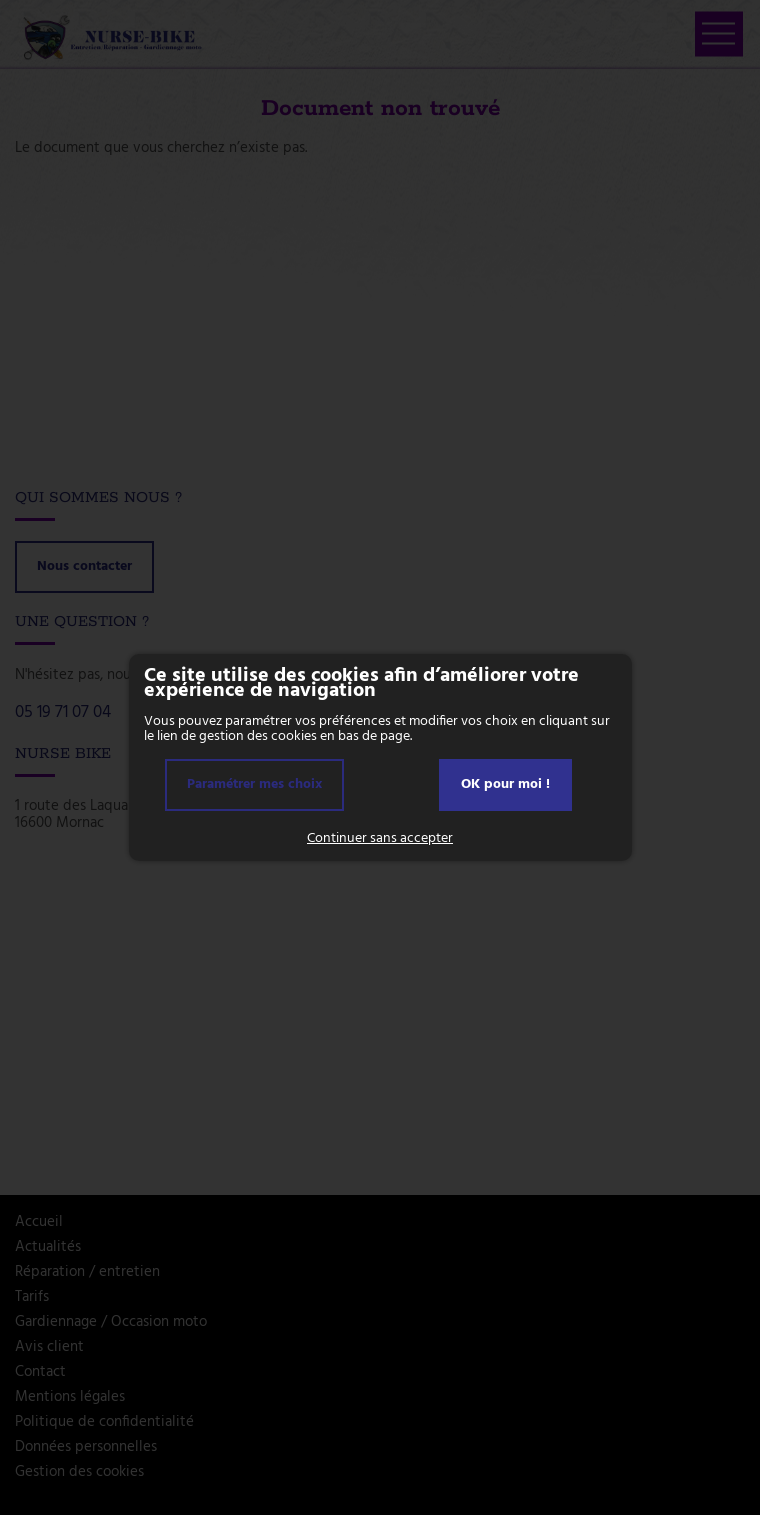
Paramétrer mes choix (254, 784)
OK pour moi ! (505, 784)
